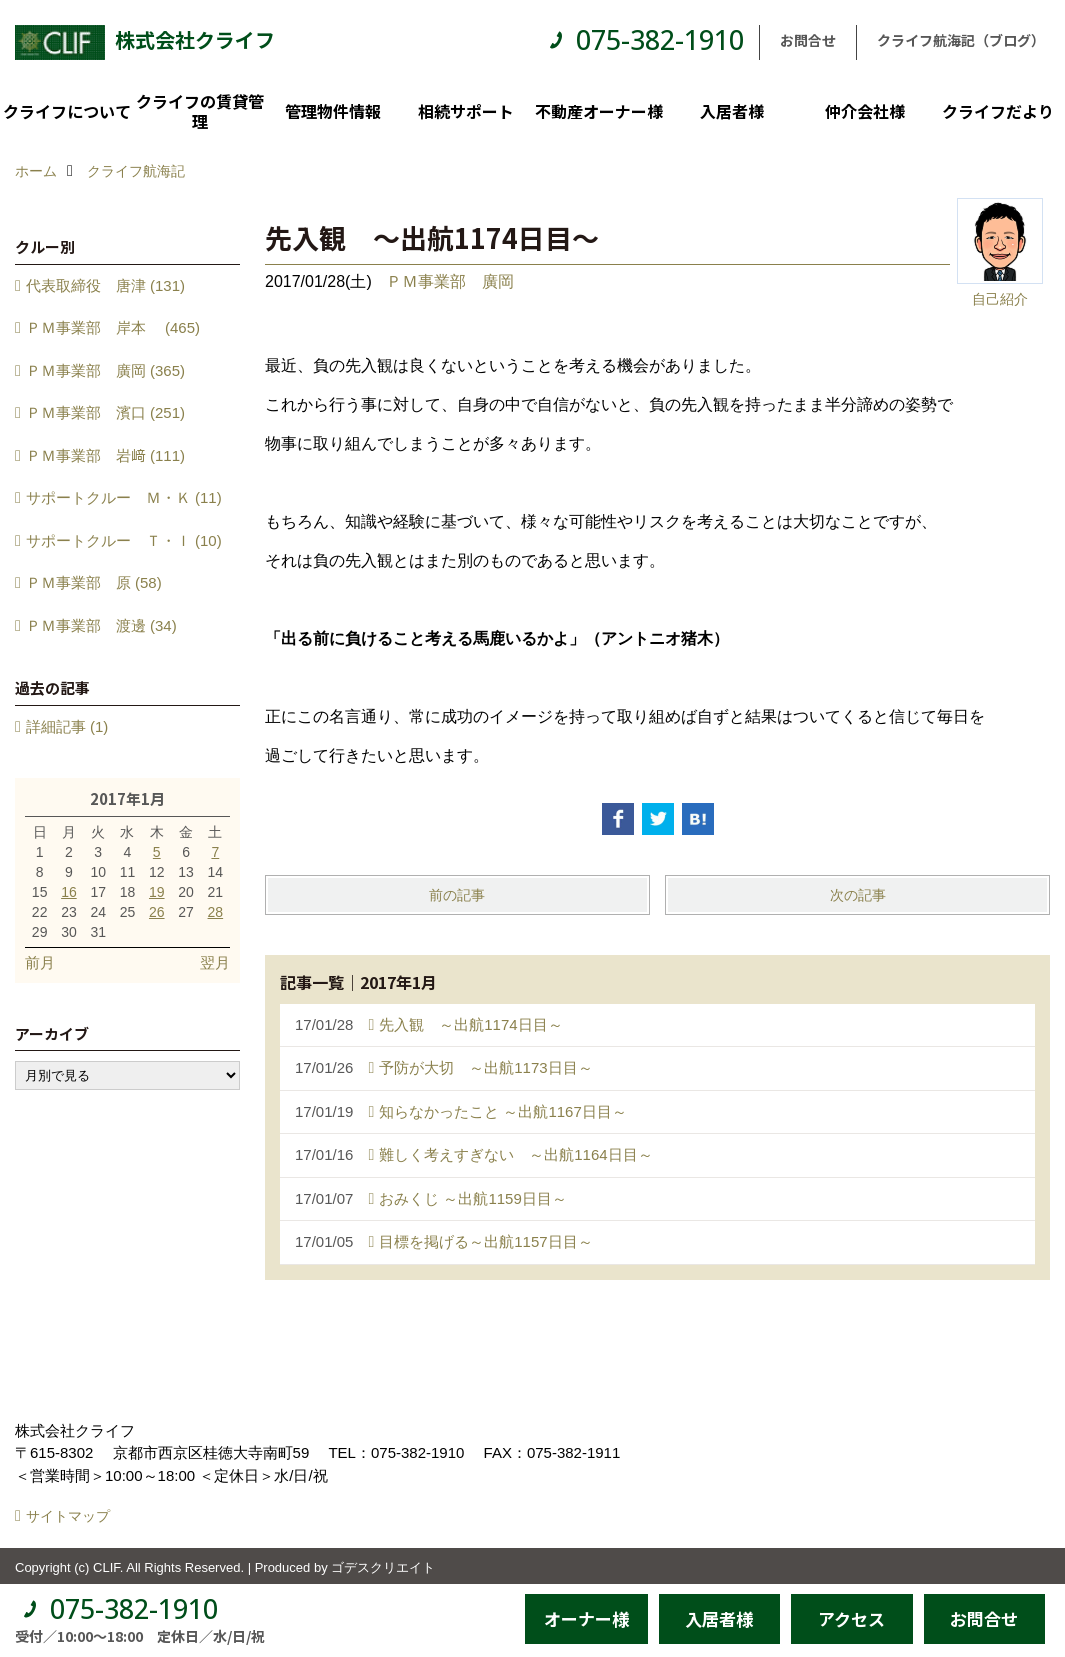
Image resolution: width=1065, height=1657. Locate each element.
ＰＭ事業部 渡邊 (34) (101, 625)
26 (157, 912)
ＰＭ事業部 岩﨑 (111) (105, 455)
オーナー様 (586, 1618)
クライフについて (67, 111)
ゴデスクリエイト (383, 1567)
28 (216, 912)
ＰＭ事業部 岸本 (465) (113, 327)
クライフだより (998, 111)
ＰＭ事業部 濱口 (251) (105, 412)
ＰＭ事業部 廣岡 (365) (105, 370)
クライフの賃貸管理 (200, 111)
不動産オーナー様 (599, 111)
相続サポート (466, 111)
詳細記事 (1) (67, 726)
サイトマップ (68, 1516)
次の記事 (858, 895)
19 (157, 892)
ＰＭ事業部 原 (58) (94, 582)
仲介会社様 (865, 111)
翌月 (215, 962)
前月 (40, 962)
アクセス (851, 1618)
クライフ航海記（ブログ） (961, 40)
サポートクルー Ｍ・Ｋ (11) (124, 497)
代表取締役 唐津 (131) (105, 285)
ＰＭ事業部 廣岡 (450, 281)
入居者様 (732, 111)
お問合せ (808, 40)
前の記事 (457, 895)
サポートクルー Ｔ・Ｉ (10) (124, 540)
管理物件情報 (333, 111)
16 (69, 892)
